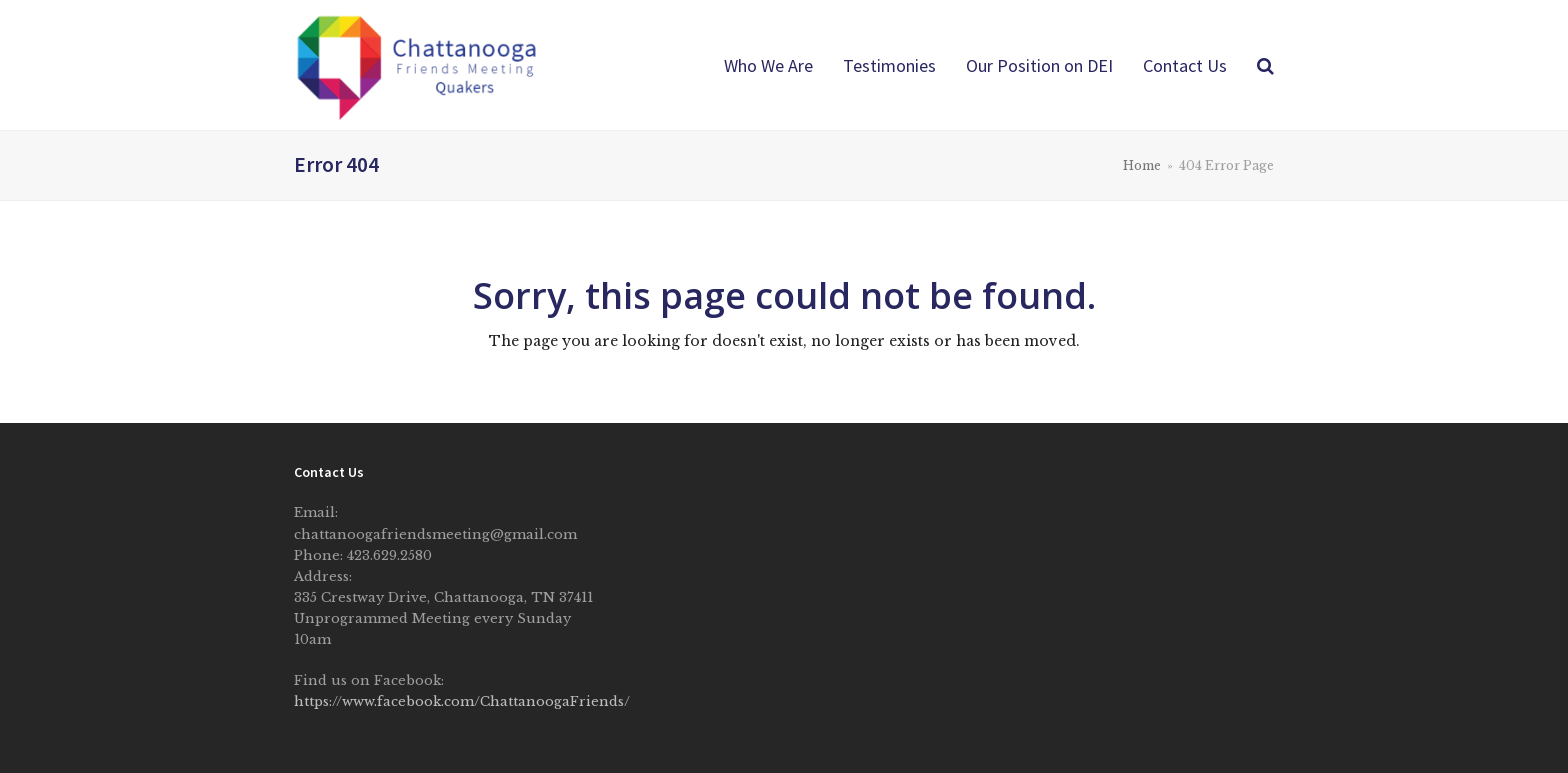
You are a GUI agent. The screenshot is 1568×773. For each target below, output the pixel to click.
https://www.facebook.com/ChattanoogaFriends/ (462, 701)
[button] (1265, 65)
